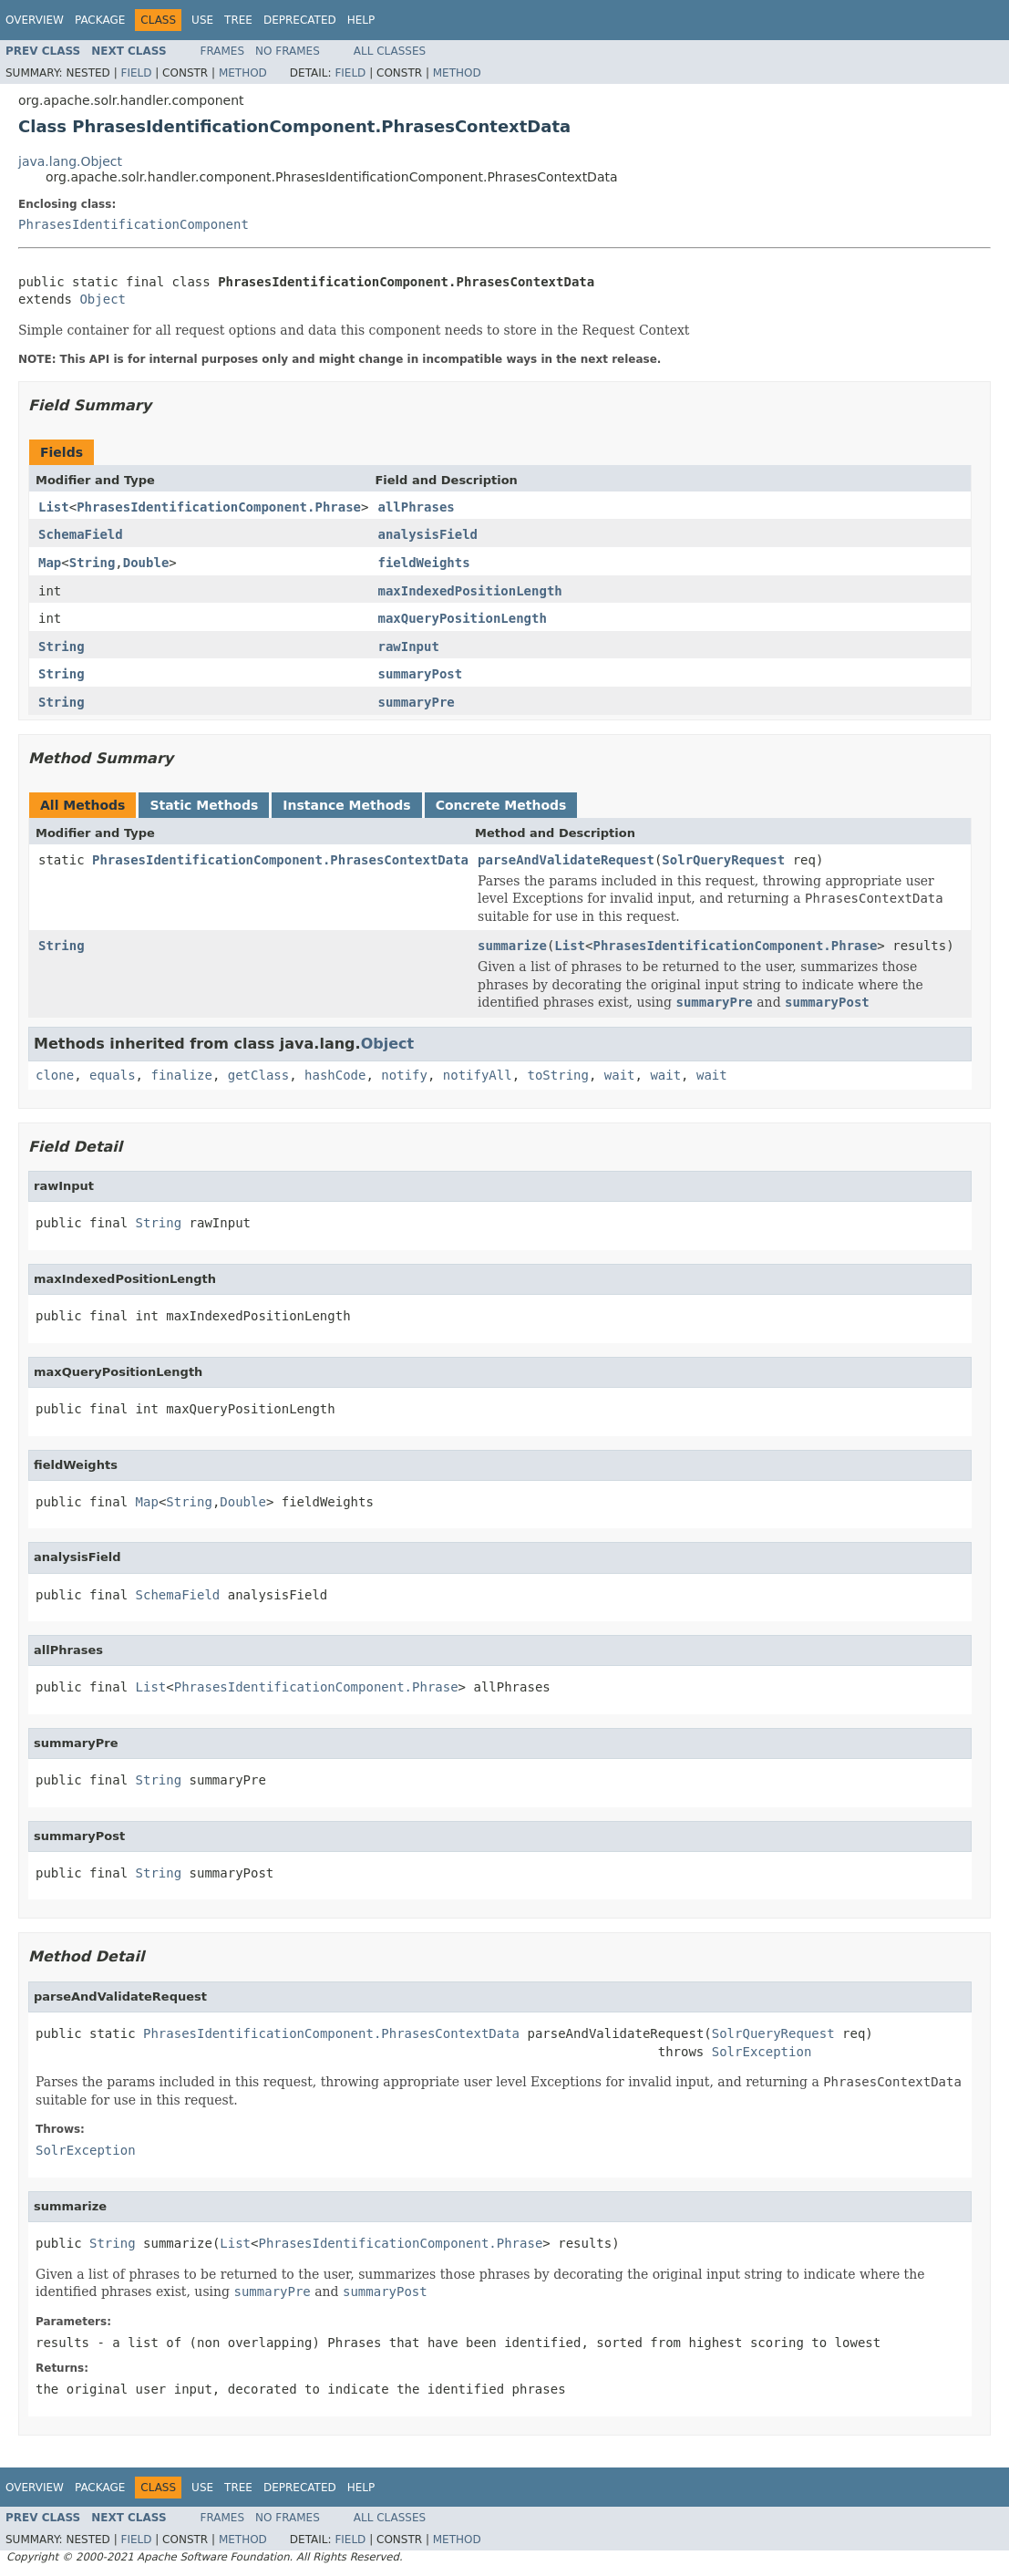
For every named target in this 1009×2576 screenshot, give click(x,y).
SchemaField (80, 534)
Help (361, 20)
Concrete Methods (501, 805)
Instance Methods (346, 805)
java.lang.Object (70, 161)
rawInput (407, 646)
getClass (258, 1075)
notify (404, 1075)
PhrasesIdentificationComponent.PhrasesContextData (280, 860)
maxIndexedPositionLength (469, 591)
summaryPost (419, 674)
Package (100, 20)
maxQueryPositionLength (461, 618)
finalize (180, 1075)
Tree (238, 20)
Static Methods (203, 805)
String (92, 562)
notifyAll (477, 1075)
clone (55, 1075)
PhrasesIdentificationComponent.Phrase (219, 507)
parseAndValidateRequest (566, 860)
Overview (34, 20)
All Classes (390, 51)
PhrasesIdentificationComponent (133, 224)
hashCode (335, 1075)
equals (112, 1075)
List (53, 507)
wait (619, 1075)
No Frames (287, 51)
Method (243, 73)
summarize (512, 945)
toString (558, 1075)
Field (135, 73)
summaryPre (415, 702)
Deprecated (299, 20)
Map (49, 562)
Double (146, 562)
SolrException (762, 2051)
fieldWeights (423, 562)
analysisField (427, 534)
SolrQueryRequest (723, 860)
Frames (223, 51)
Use (202, 20)
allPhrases (415, 507)
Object (102, 299)
